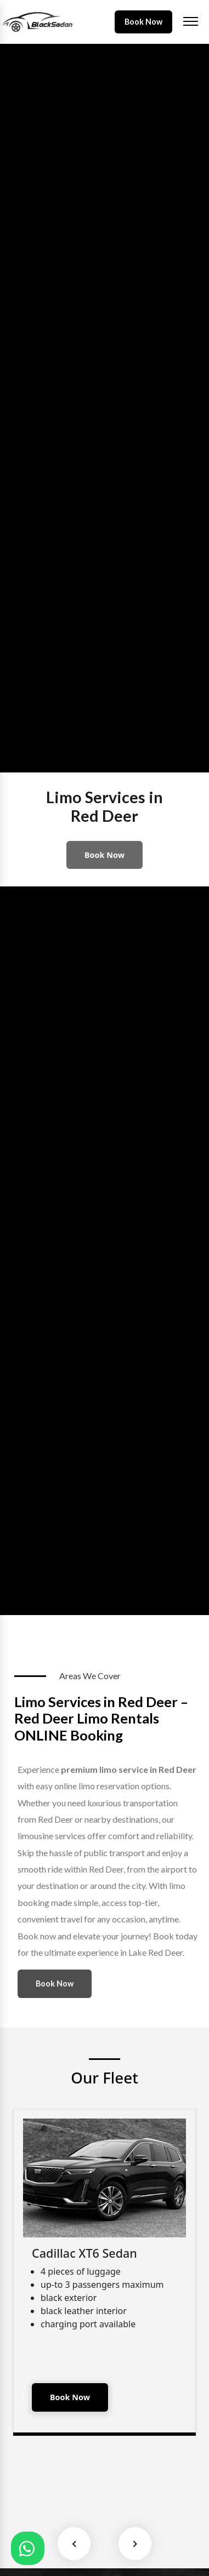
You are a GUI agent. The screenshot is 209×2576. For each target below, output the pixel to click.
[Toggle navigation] (191, 22)
